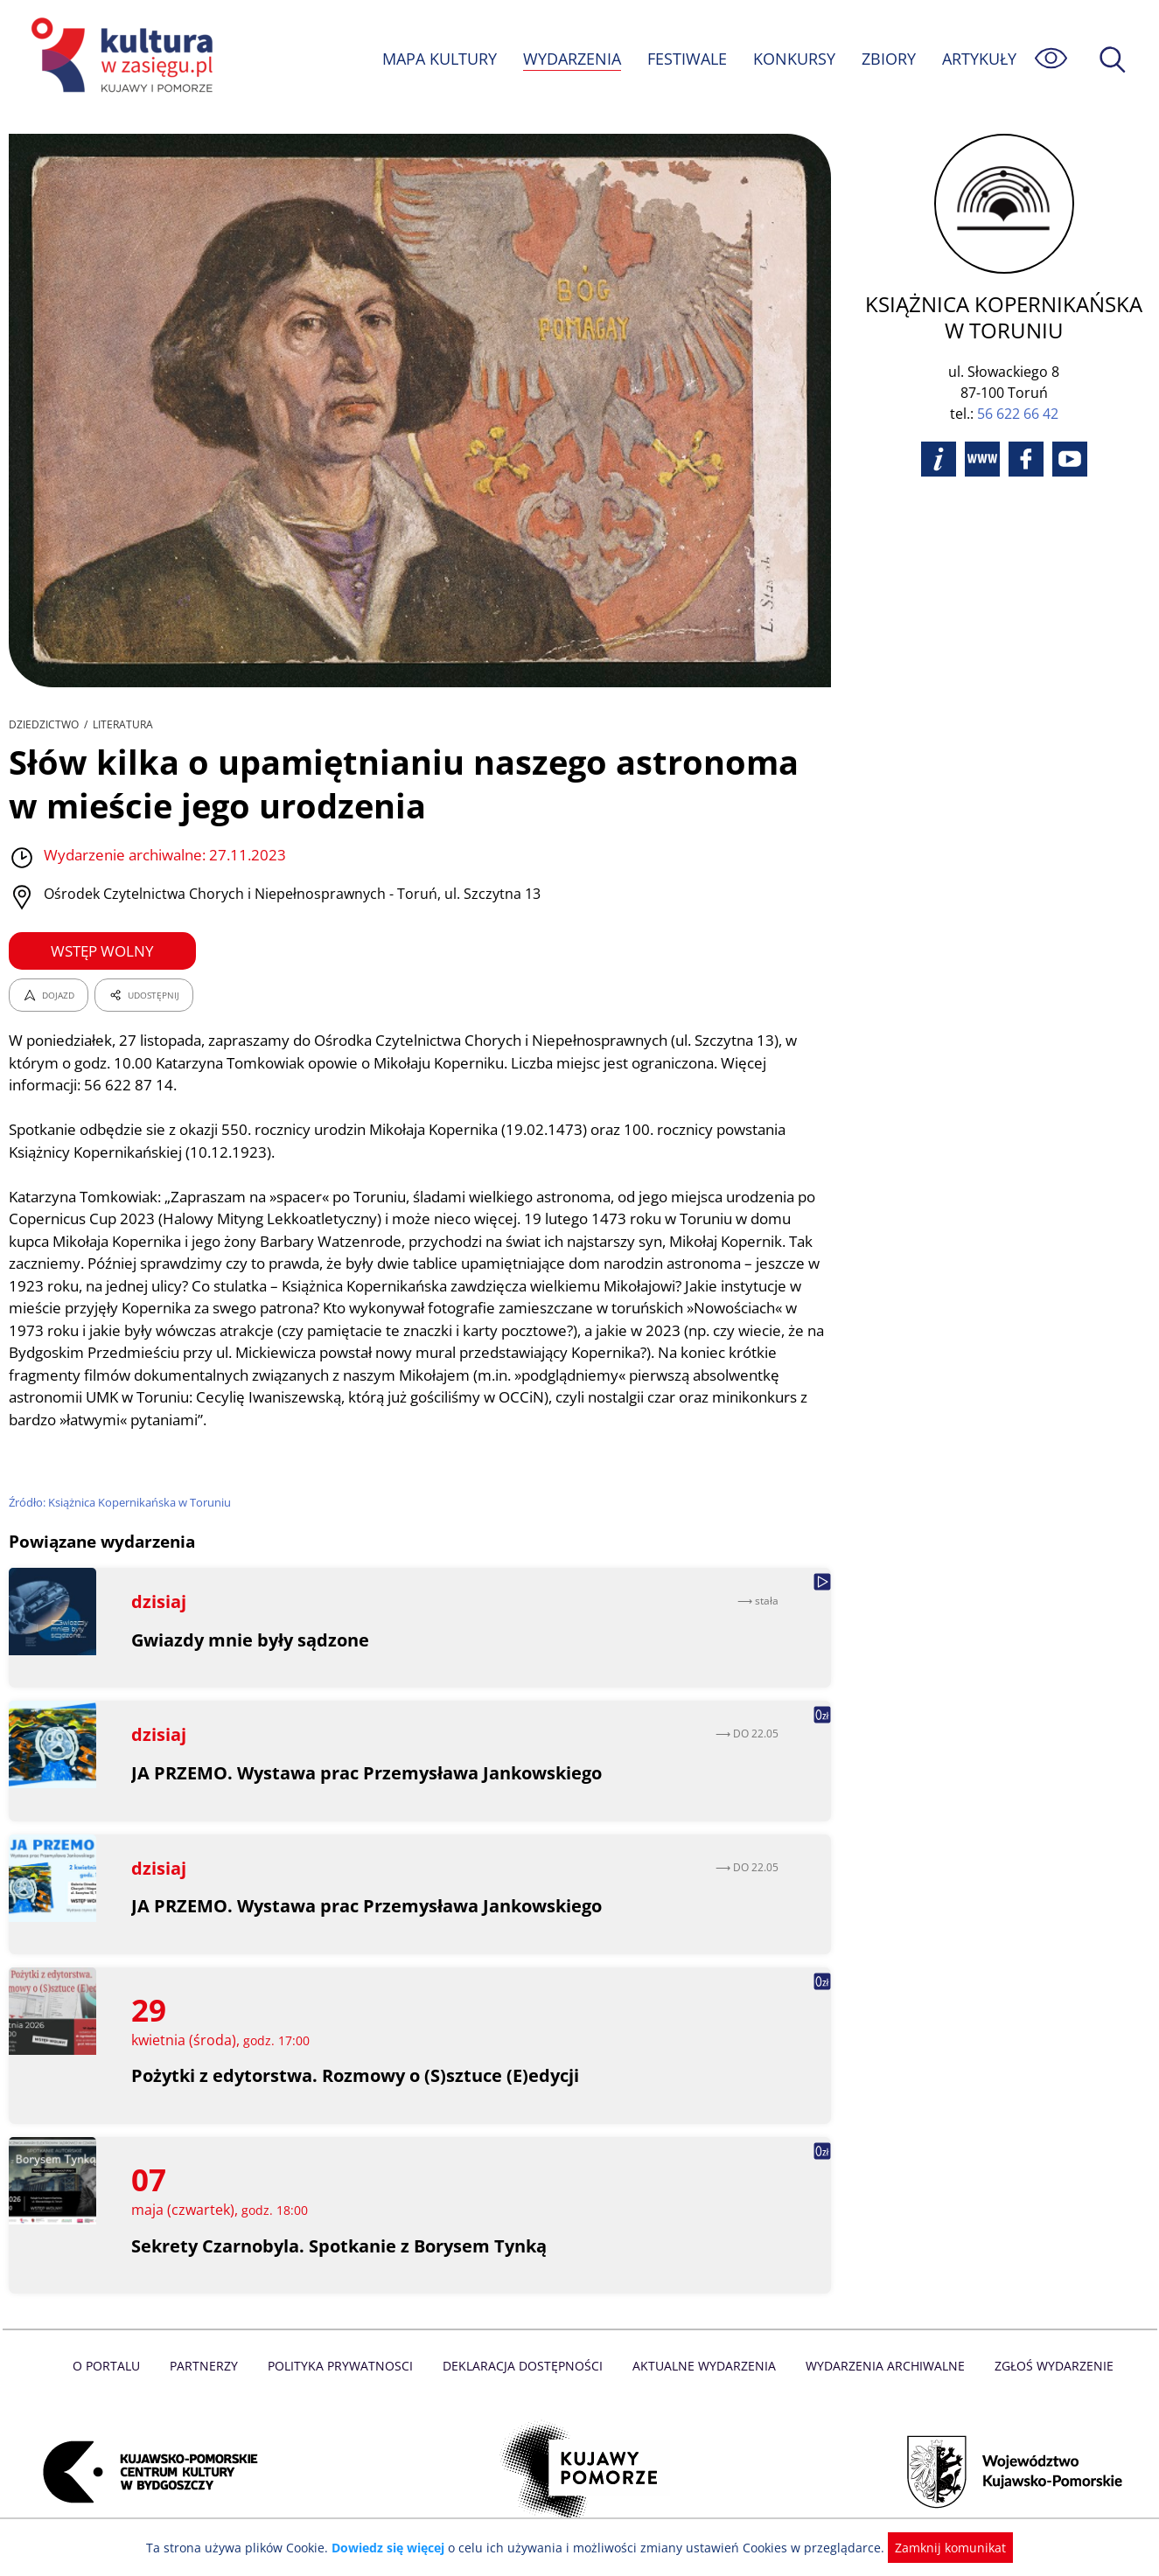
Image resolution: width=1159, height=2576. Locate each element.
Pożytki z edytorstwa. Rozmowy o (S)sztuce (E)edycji (355, 2075)
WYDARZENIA (570, 58)
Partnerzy (210, 2365)
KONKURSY (793, 58)
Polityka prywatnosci (344, 2365)
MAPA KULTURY (437, 58)
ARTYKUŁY (978, 58)
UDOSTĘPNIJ (143, 995)
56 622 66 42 (1017, 413)
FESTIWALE (686, 58)
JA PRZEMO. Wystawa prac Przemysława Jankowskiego (367, 1773)
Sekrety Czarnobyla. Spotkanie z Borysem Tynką (340, 2246)
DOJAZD (48, 995)
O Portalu (113, 2365)
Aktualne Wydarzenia (702, 2365)
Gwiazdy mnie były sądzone (250, 1640)
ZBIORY (888, 58)
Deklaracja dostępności (524, 2365)
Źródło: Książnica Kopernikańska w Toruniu (122, 1502)
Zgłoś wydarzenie (1046, 2365)
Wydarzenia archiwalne (880, 2365)
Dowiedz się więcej (394, 2547)
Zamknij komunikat (940, 2547)
